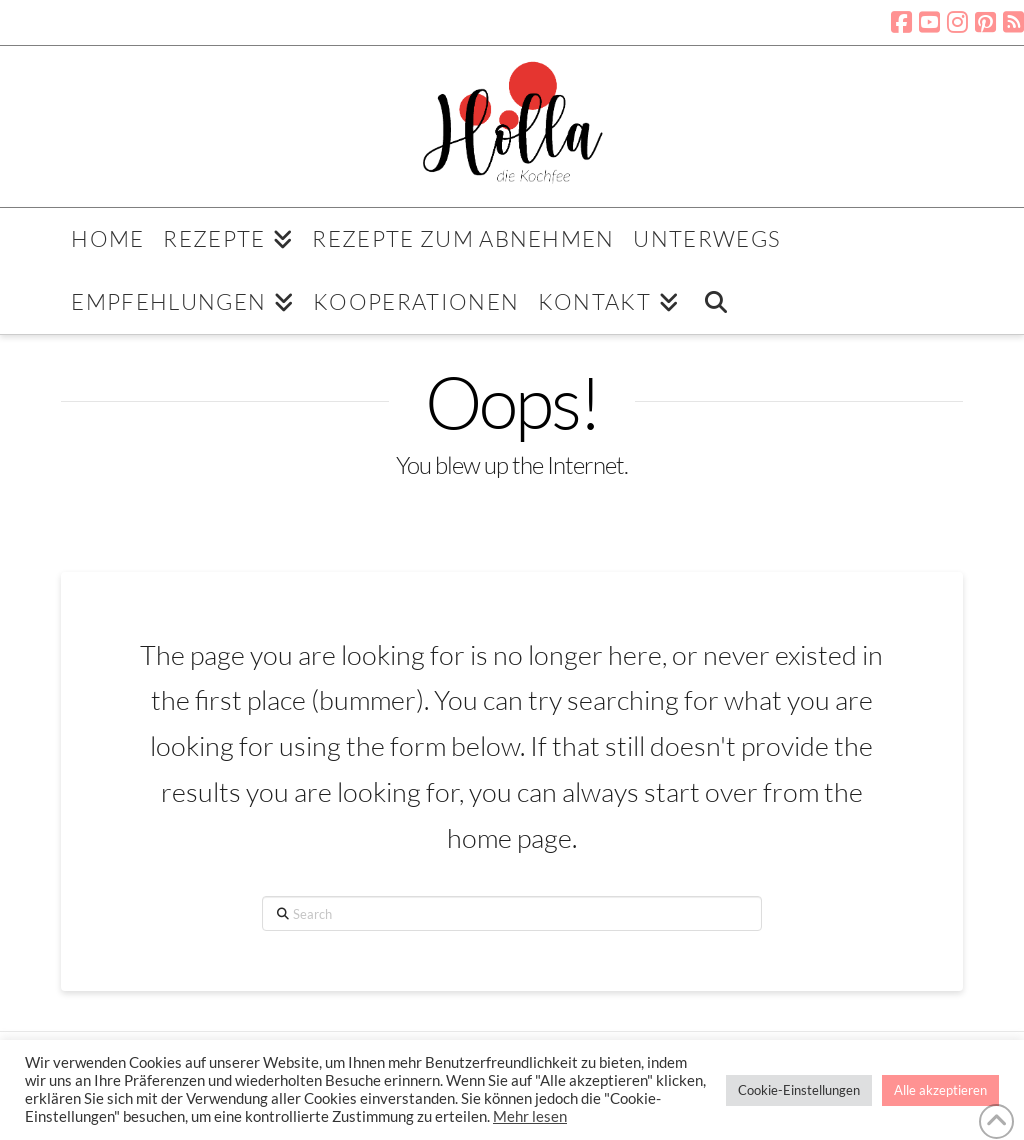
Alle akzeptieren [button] (940, 1090)
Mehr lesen (530, 1116)
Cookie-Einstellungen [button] (799, 1090)
